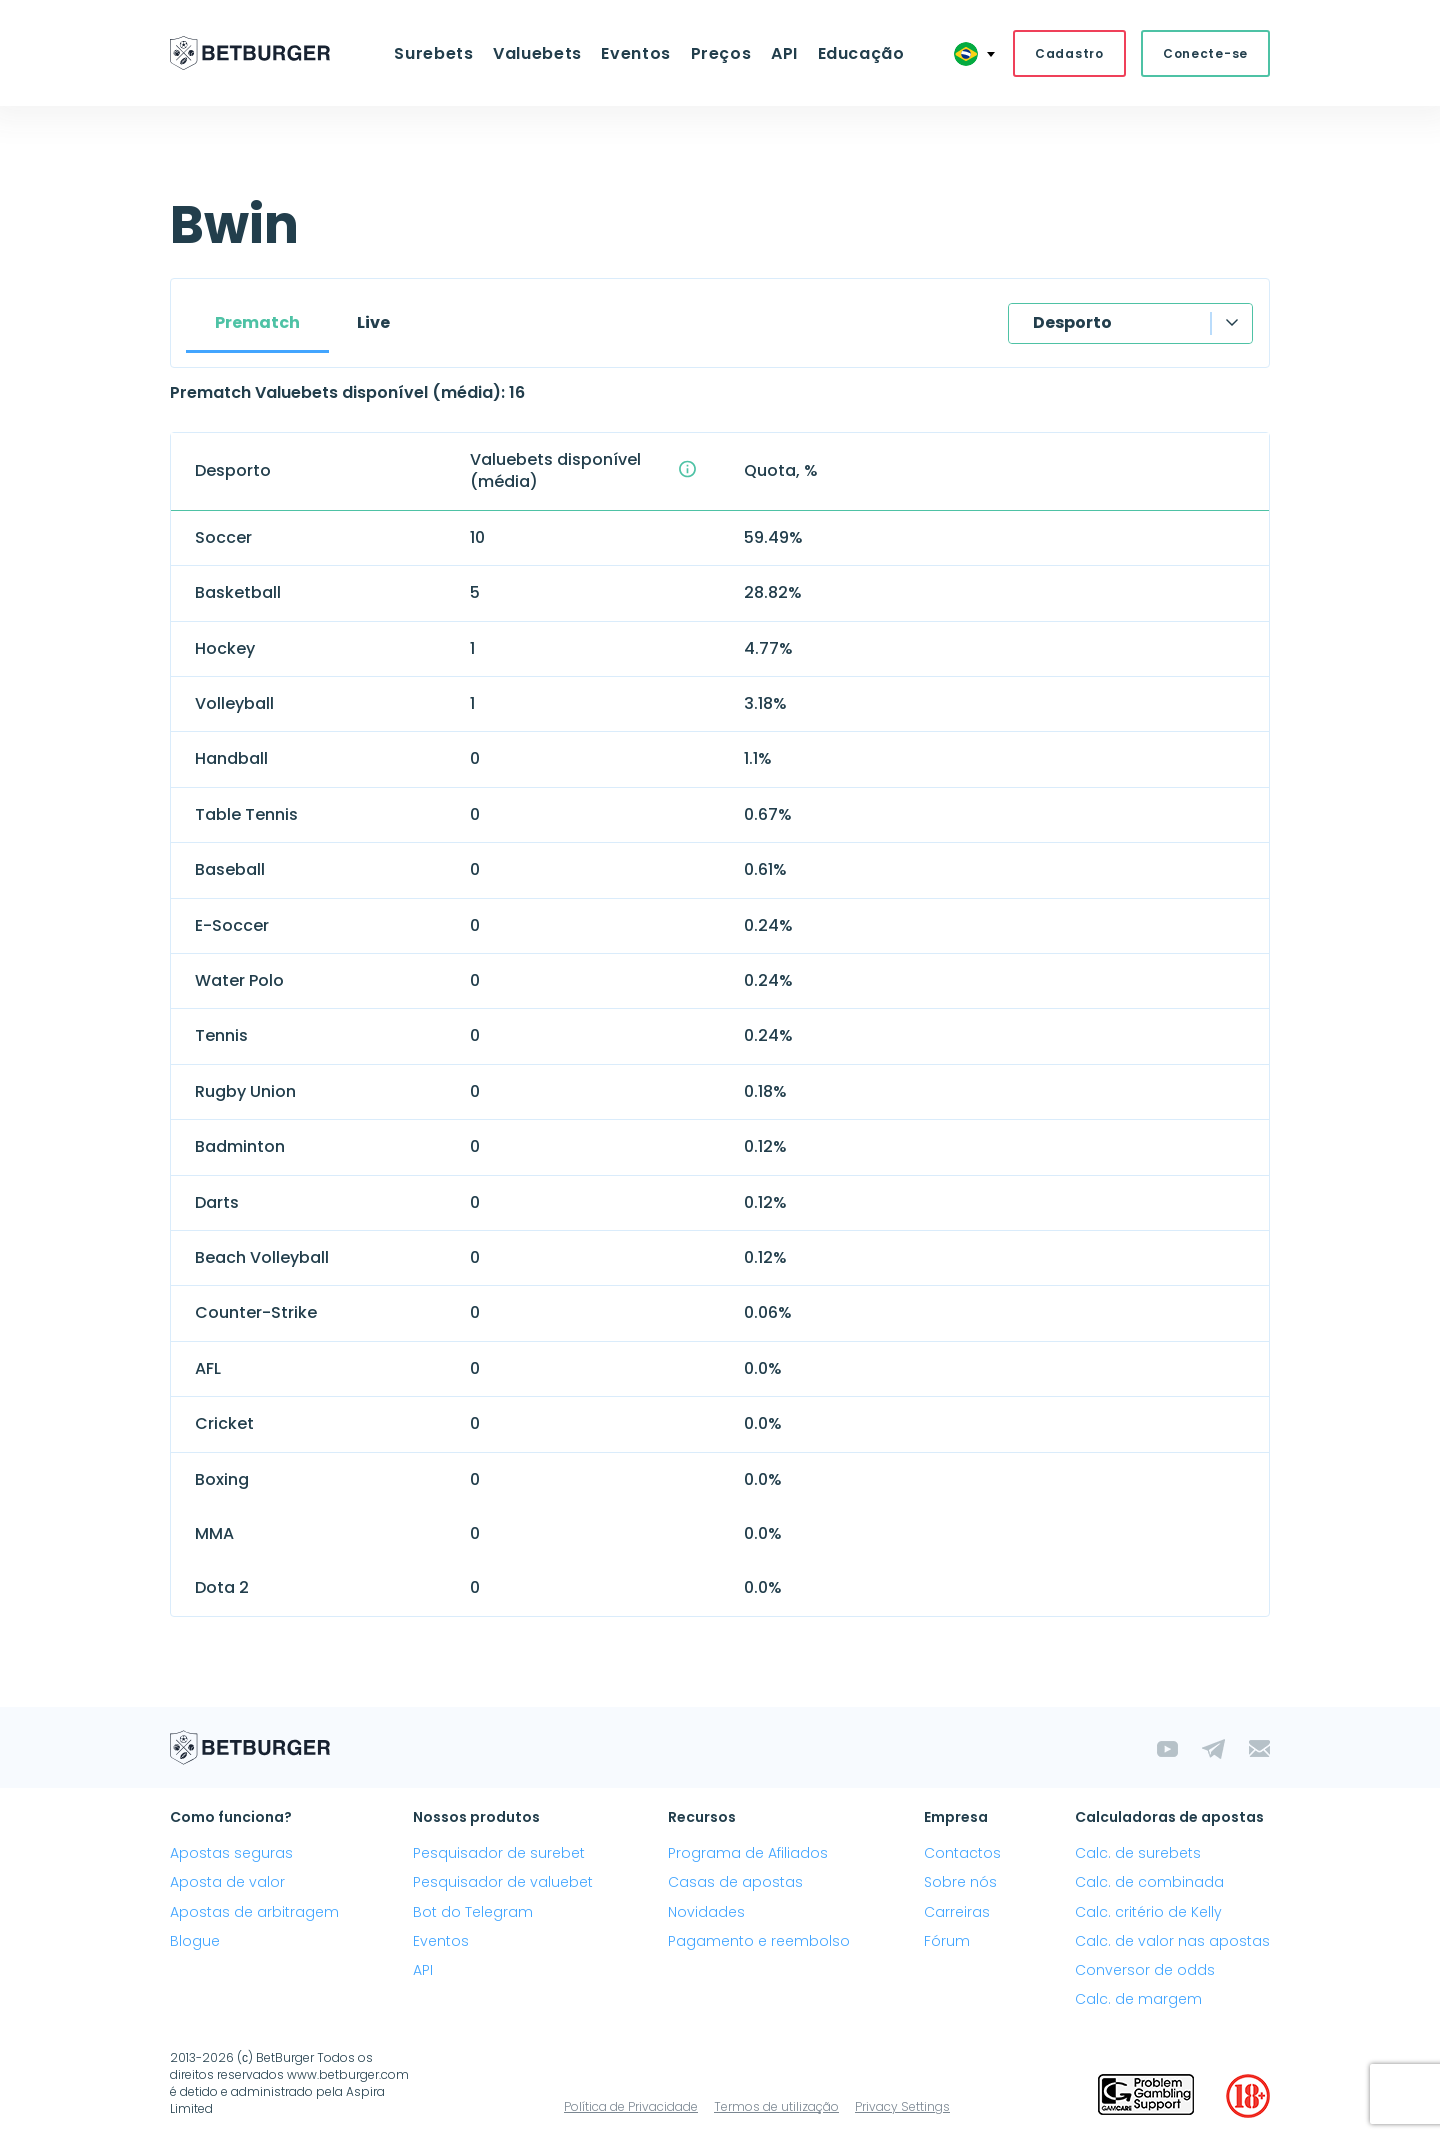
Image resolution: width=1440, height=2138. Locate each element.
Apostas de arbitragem (254, 1912)
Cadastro (1069, 53)
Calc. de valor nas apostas (1172, 1942)
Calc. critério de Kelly (1148, 1912)
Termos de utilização (776, 2107)
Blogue (195, 1942)
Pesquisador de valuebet (503, 1883)
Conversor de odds (1145, 1971)
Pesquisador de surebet (499, 1854)
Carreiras (957, 1912)
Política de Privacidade (631, 2107)
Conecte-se (1205, 53)
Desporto (1072, 323)
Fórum (947, 1942)
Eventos (636, 53)
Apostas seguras (231, 1854)
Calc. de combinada (1149, 1883)
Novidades (706, 1912)
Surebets (437, 53)
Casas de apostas (735, 1883)
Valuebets (540, 53)
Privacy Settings (902, 2107)
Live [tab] (373, 323)
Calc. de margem (1138, 2000)
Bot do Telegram (473, 1912)
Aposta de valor (227, 1883)
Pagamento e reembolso (759, 1942)
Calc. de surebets (1138, 1854)
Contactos (962, 1854)
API (782, 53)
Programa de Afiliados (748, 1854)
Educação (857, 53)
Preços (720, 53)
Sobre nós (960, 1883)
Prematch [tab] (257, 323)
